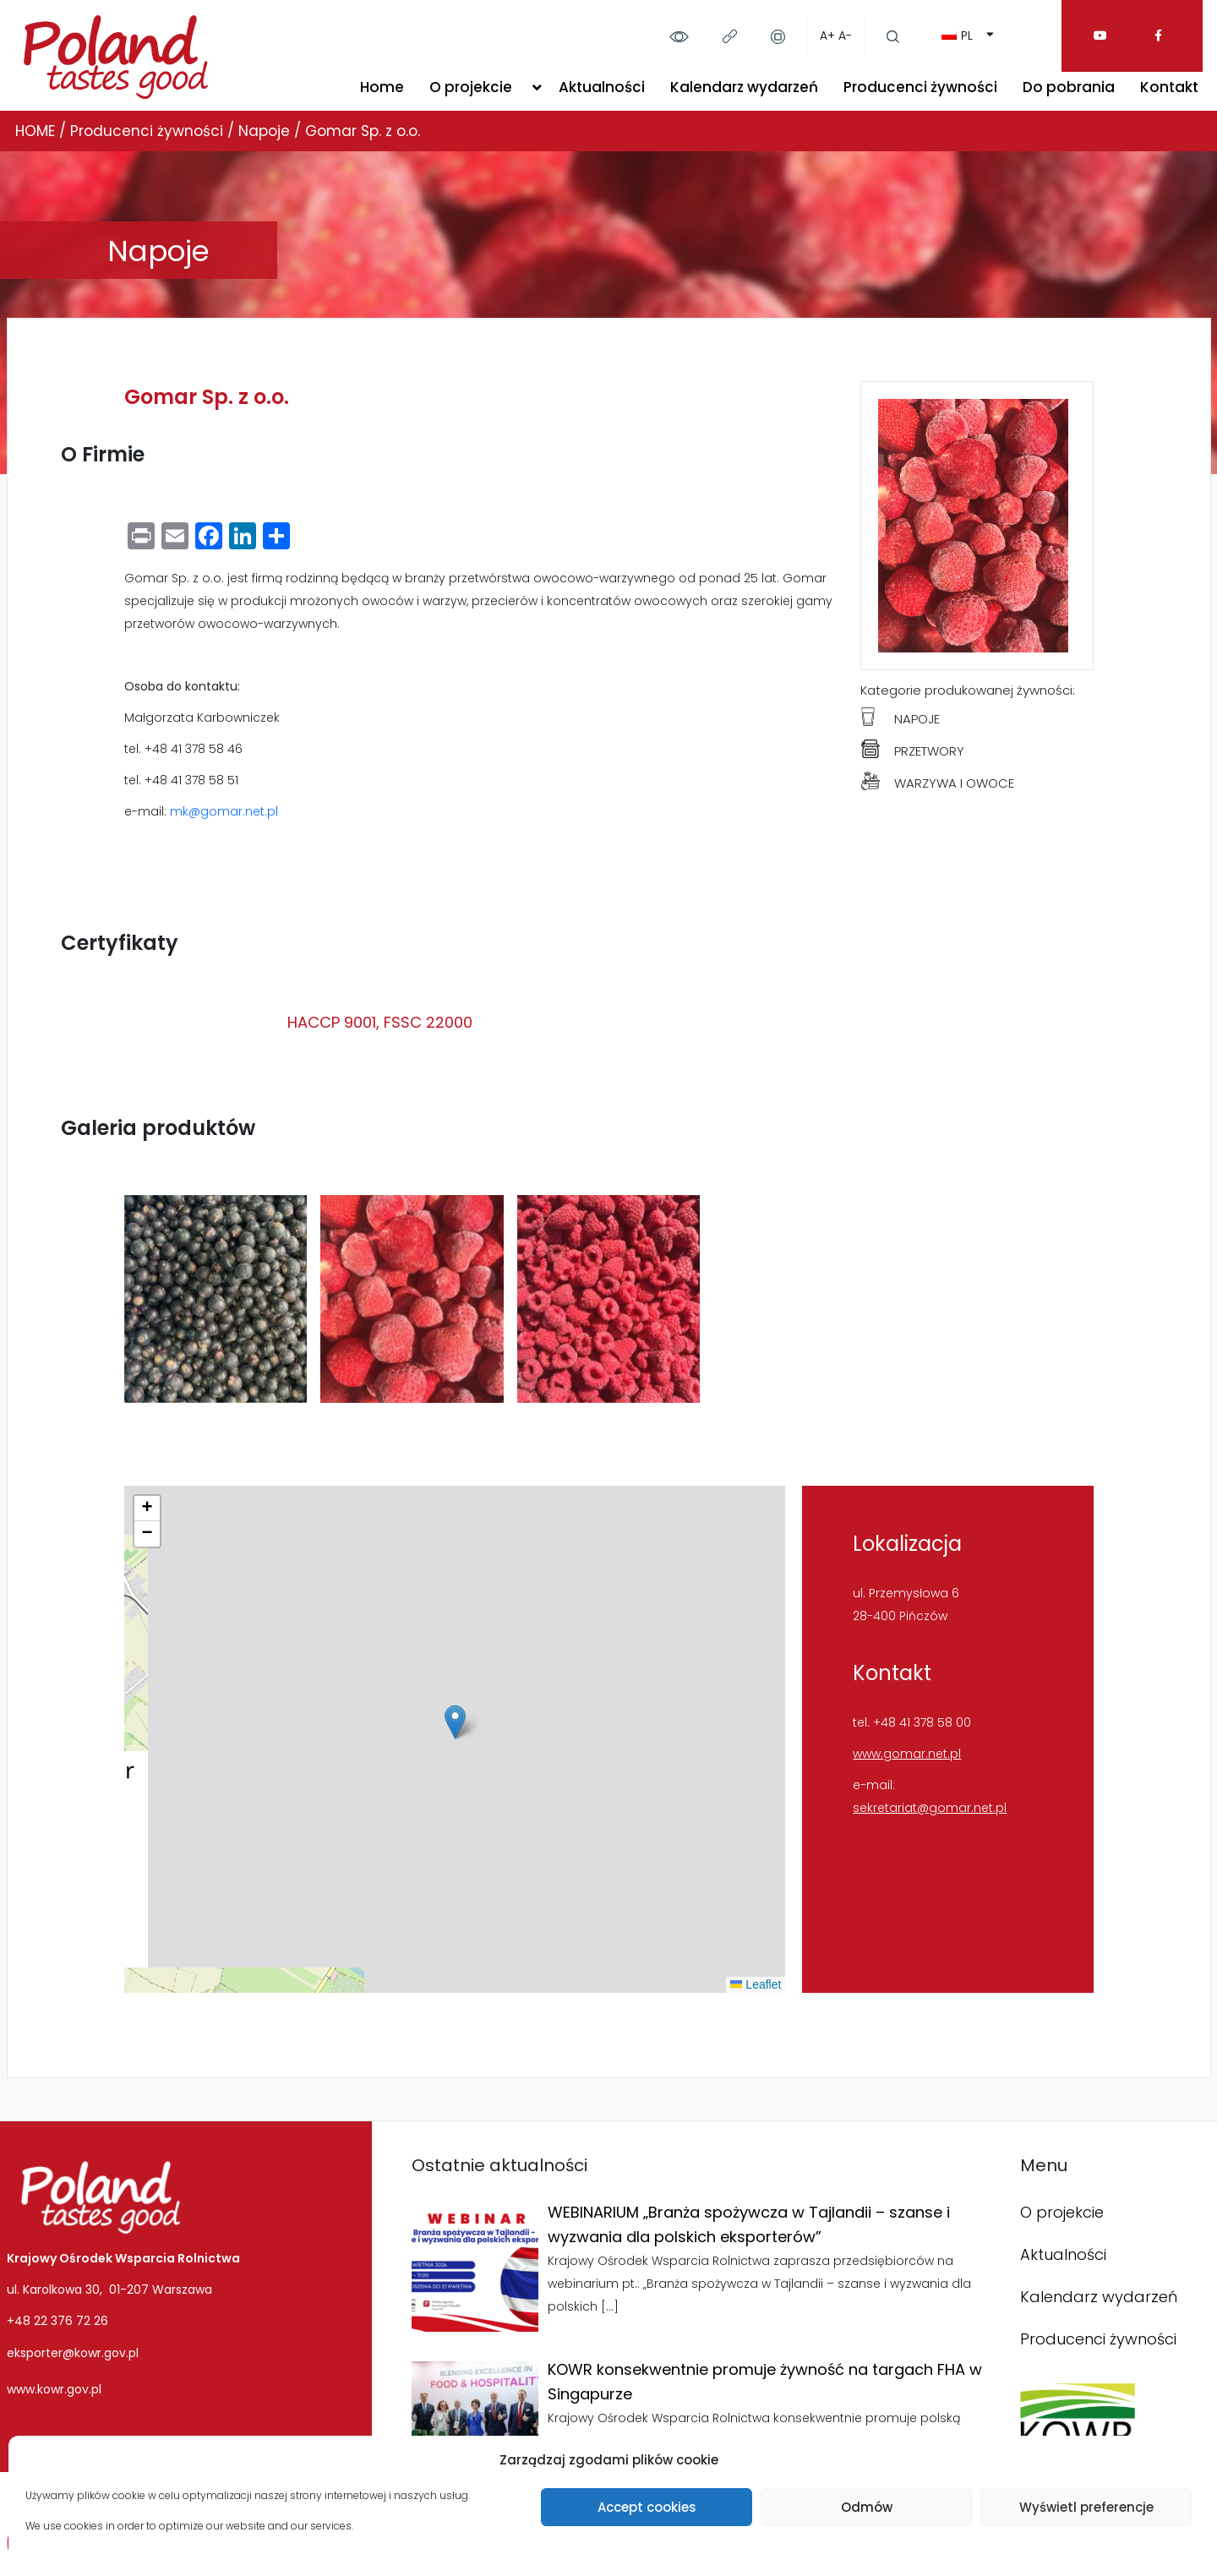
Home (382, 87)
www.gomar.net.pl (907, 1753)
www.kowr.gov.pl (54, 2389)
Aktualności (602, 87)
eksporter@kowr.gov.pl (73, 2352)
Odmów (866, 2507)
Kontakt (1169, 87)
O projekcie (470, 87)
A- (845, 35)
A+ (827, 35)
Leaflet (755, 1984)
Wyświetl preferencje (1086, 2507)
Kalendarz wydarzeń (744, 87)
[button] (455, 1722)
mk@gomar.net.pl (224, 811)
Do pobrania (1069, 87)
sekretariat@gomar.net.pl (930, 1807)
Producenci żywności (920, 87)
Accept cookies (647, 2507)
